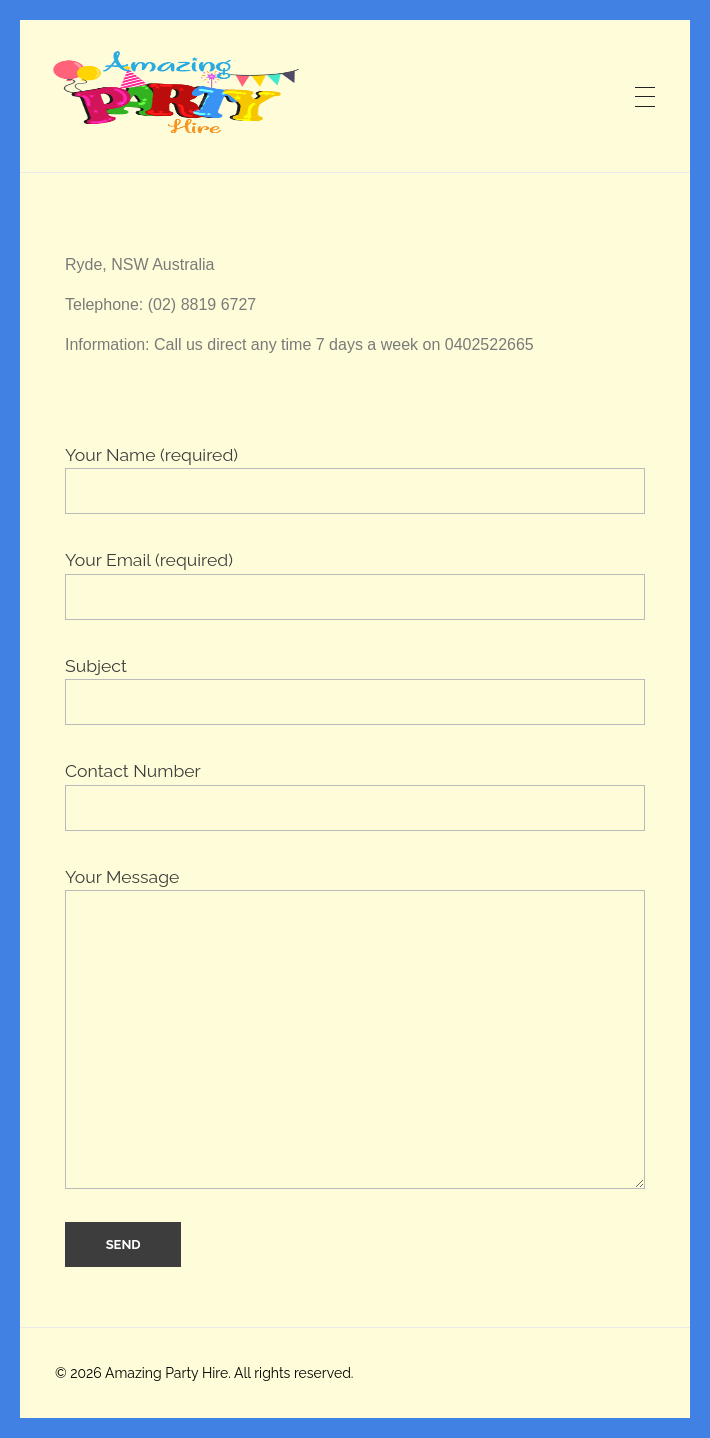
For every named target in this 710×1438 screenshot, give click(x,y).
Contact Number (355, 795)
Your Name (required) (355, 479)
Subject (355, 690)
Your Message (355, 1027)
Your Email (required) (355, 584)
